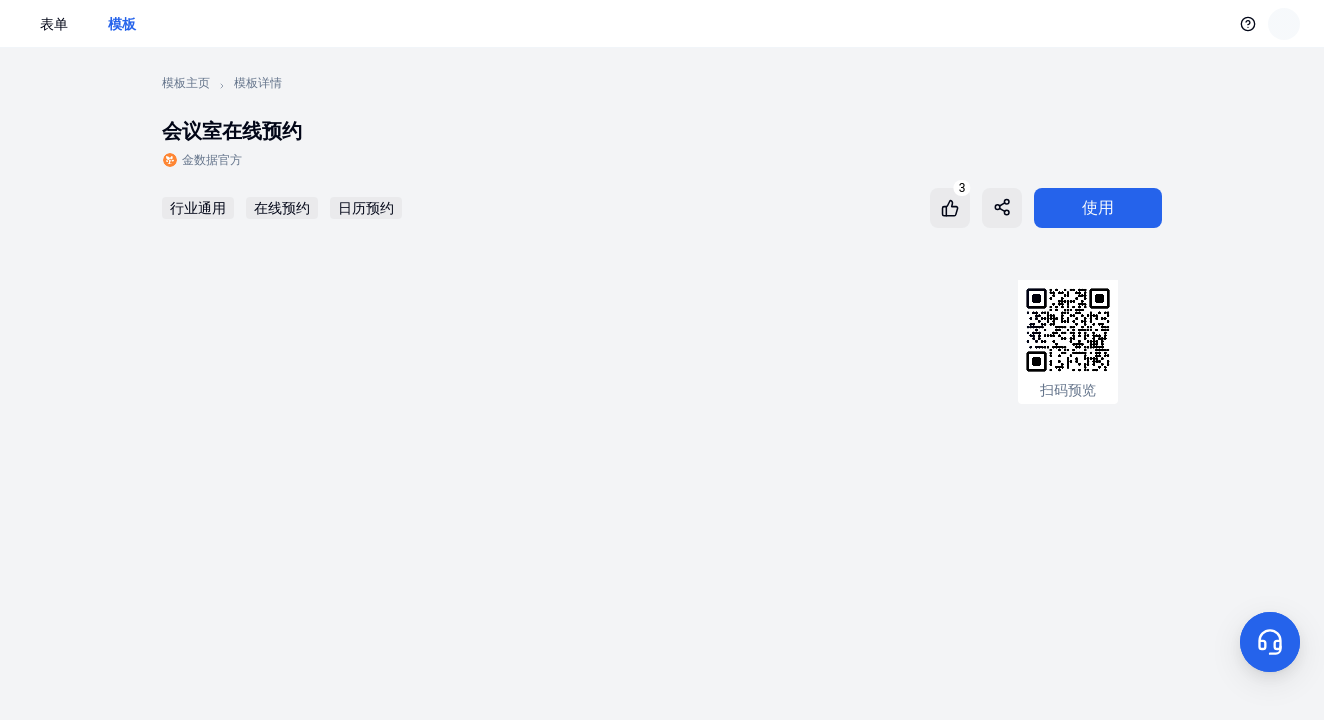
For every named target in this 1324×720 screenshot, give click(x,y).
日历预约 (366, 208)
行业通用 (198, 208)
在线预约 (282, 208)
